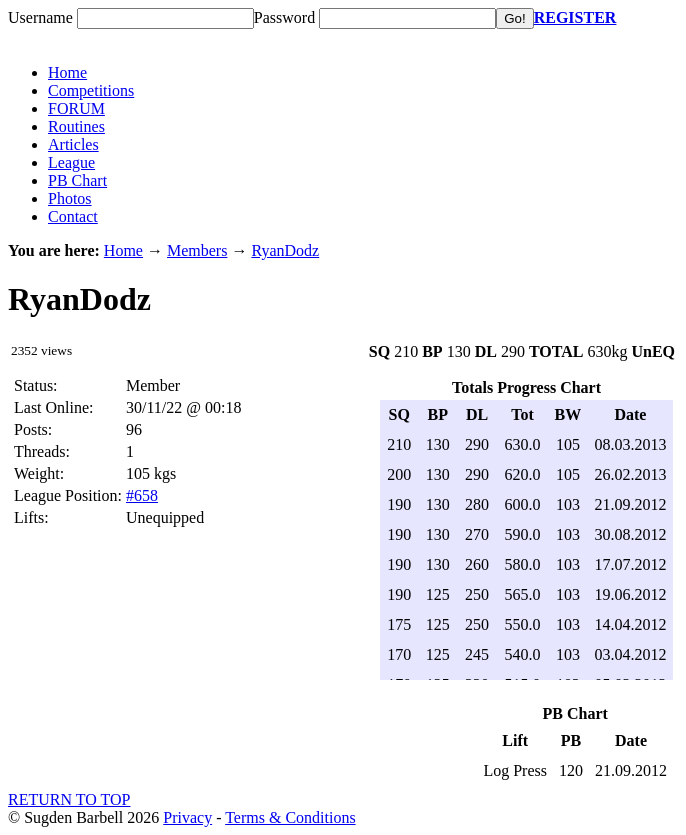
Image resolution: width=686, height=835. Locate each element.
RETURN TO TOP (69, 799)
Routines (76, 126)
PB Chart (77, 180)
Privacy (187, 817)
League (71, 162)
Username (40, 17)
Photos (70, 198)
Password (284, 17)
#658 (142, 495)
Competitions (91, 90)
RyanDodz (285, 250)
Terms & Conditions (290, 817)
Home (67, 72)
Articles (73, 144)
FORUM (76, 108)
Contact (73, 216)
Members (197, 250)
